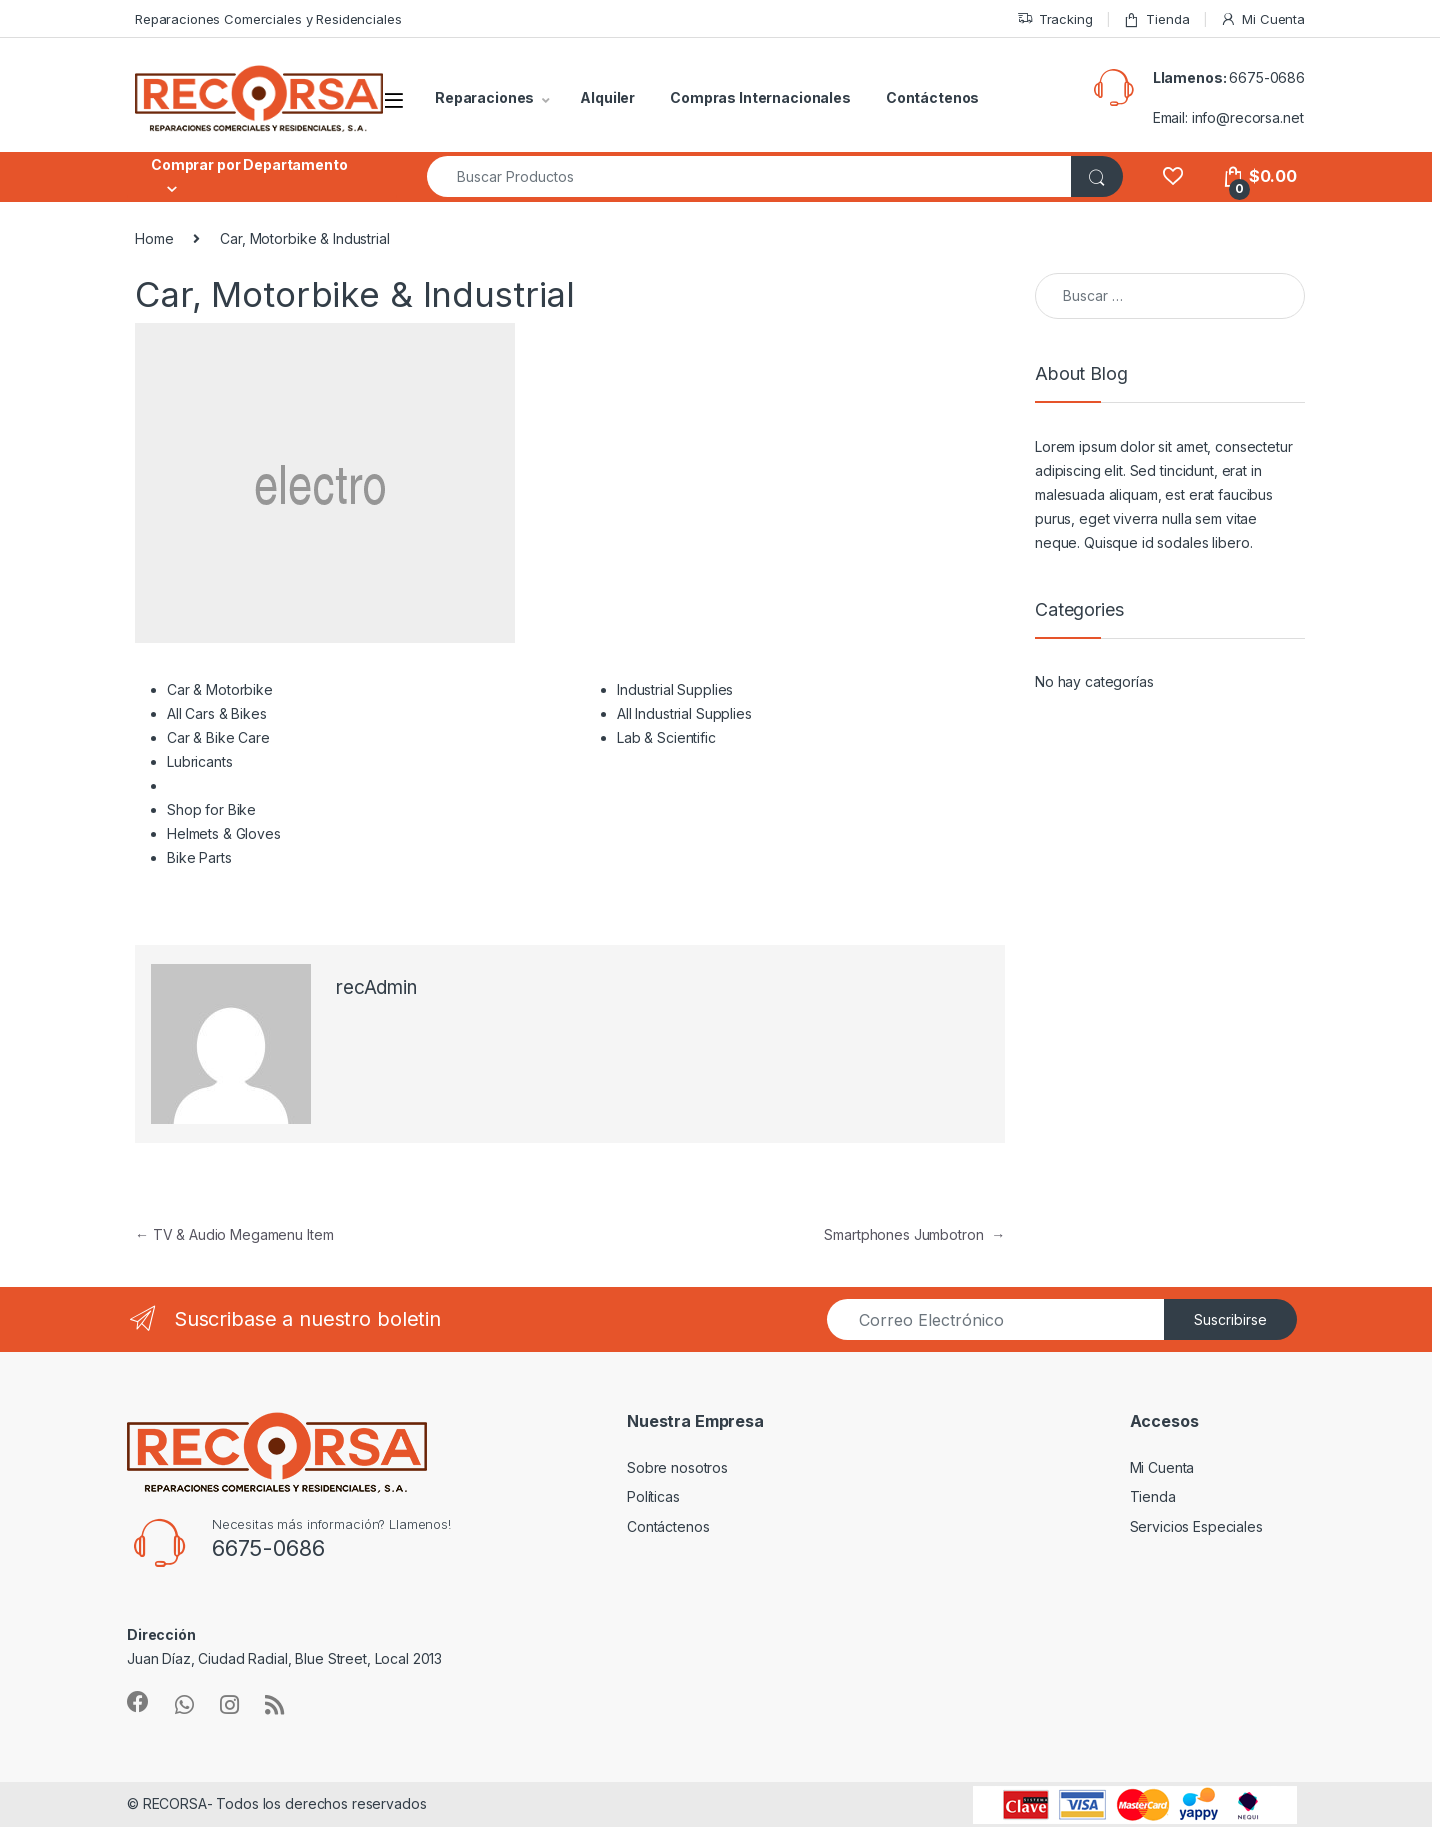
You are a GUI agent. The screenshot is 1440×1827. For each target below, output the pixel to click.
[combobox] (749, 176)
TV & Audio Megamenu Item (234, 1234)
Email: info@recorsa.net (1228, 117)
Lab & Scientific (666, 737)
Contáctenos (932, 97)
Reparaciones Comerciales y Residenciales (268, 19)
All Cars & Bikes (217, 713)
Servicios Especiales (1196, 1526)
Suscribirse (1230, 1319)
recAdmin (376, 987)
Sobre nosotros (677, 1467)
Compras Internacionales (760, 97)
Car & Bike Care (218, 737)
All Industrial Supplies (684, 713)
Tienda (1156, 19)
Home (154, 238)
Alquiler (607, 97)
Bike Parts (199, 857)
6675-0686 (1267, 77)
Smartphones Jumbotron (914, 1234)
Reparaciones (484, 97)
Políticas (653, 1496)
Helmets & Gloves (224, 833)
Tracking (1055, 19)
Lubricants (200, 761)
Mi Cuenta (1262, 19)
